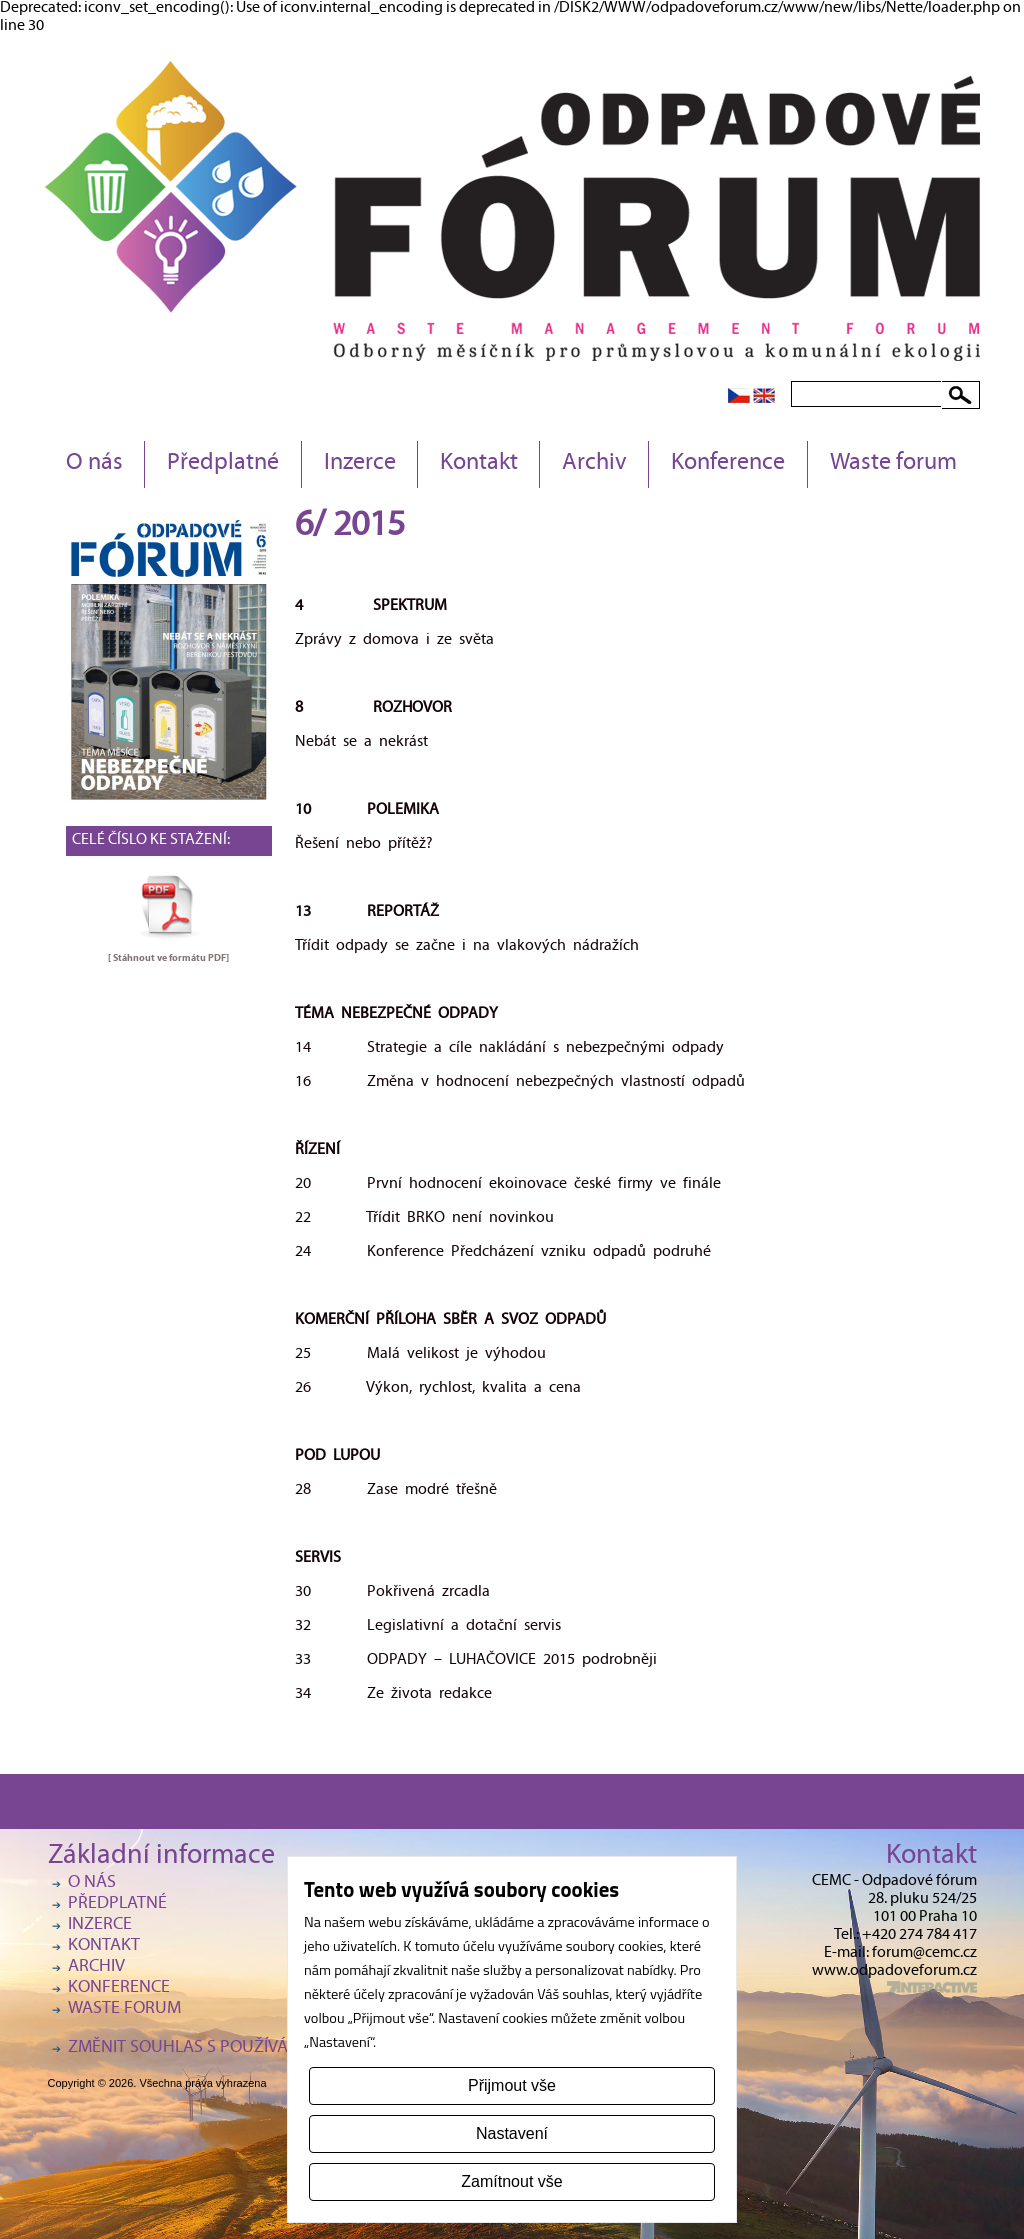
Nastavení (512, 2133)
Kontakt (479, 464)
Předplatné (223, 464)
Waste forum (893, 464)
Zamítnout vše (511, 2181)
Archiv (594, 464)
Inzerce (360, 464)
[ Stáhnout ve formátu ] (168, 958)
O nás (94, 464)
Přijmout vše (512, 2085)
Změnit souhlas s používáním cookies (228, 2048)
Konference (728, 464)
